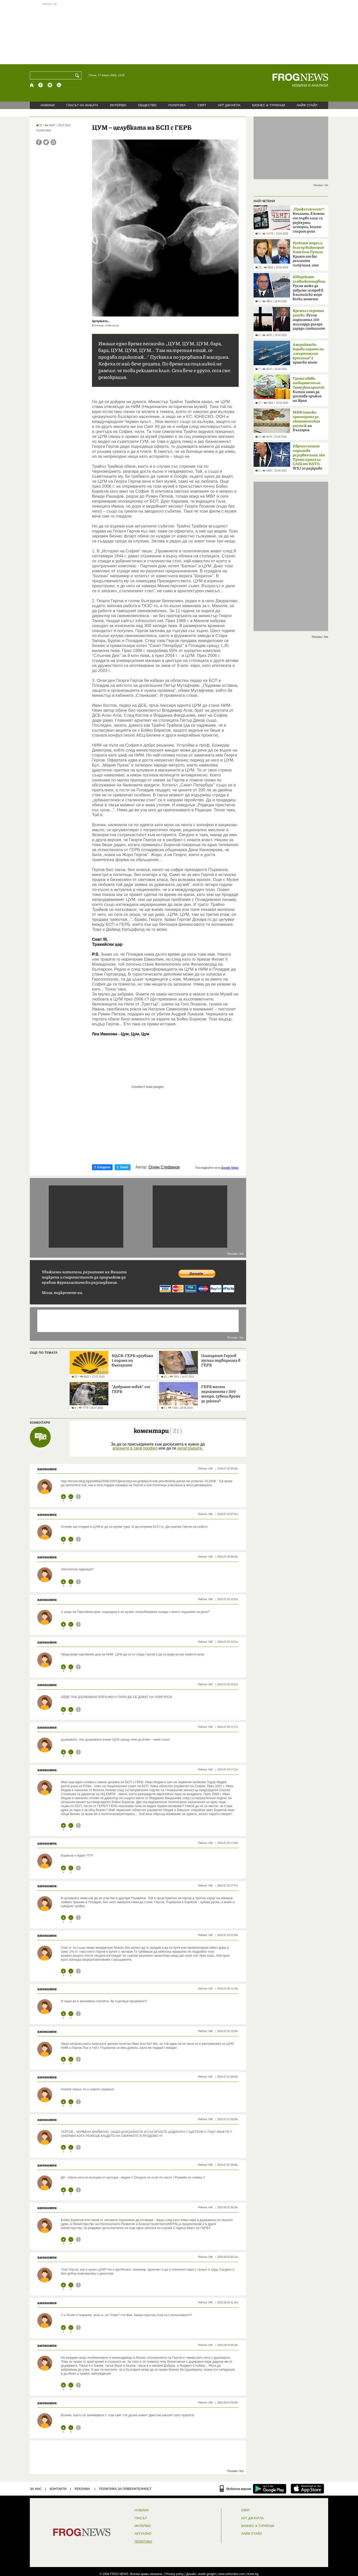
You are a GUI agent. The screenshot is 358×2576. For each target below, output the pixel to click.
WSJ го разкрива (309, 457)
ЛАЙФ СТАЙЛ (307, 105)
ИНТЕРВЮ (118, 105)
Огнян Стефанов (164, 1167)
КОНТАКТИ (58, 2488)
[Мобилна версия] (236, 2489)
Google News (230, 1168)
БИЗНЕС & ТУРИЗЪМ (268, 105)
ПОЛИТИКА (177, 105)
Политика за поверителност (125, 2488)
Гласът (140, 2518)
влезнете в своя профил (135, 1448)
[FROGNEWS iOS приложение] (307, 2489)
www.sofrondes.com (231, 2574)
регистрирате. (190, 1448)
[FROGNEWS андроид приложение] (270, 2489)
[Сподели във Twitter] (46, 142)
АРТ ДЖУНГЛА (229, 105)
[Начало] (32, 85)
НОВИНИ (48, 105)
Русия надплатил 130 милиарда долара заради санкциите (309, 319)
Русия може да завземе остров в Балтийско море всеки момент (309, 288)
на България (306, 421)
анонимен (47, 1469)
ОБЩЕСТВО (147, 105)
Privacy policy (175, 2574)
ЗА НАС (36, 2488)
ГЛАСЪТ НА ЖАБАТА (82, 105)
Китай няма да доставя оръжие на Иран (309, 389)
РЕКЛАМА (82, 2488)
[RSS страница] (59, 85)
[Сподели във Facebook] (39, 142)
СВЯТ (202, 105)
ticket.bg (253, 2574)
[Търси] (78, 75)
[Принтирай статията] (53, 142)
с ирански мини (308, 353)
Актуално (143, 2533)
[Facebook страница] (40, 85)
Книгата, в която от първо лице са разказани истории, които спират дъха (309, 220)
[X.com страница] (49, 85)
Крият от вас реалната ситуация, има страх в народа (308, 256)
